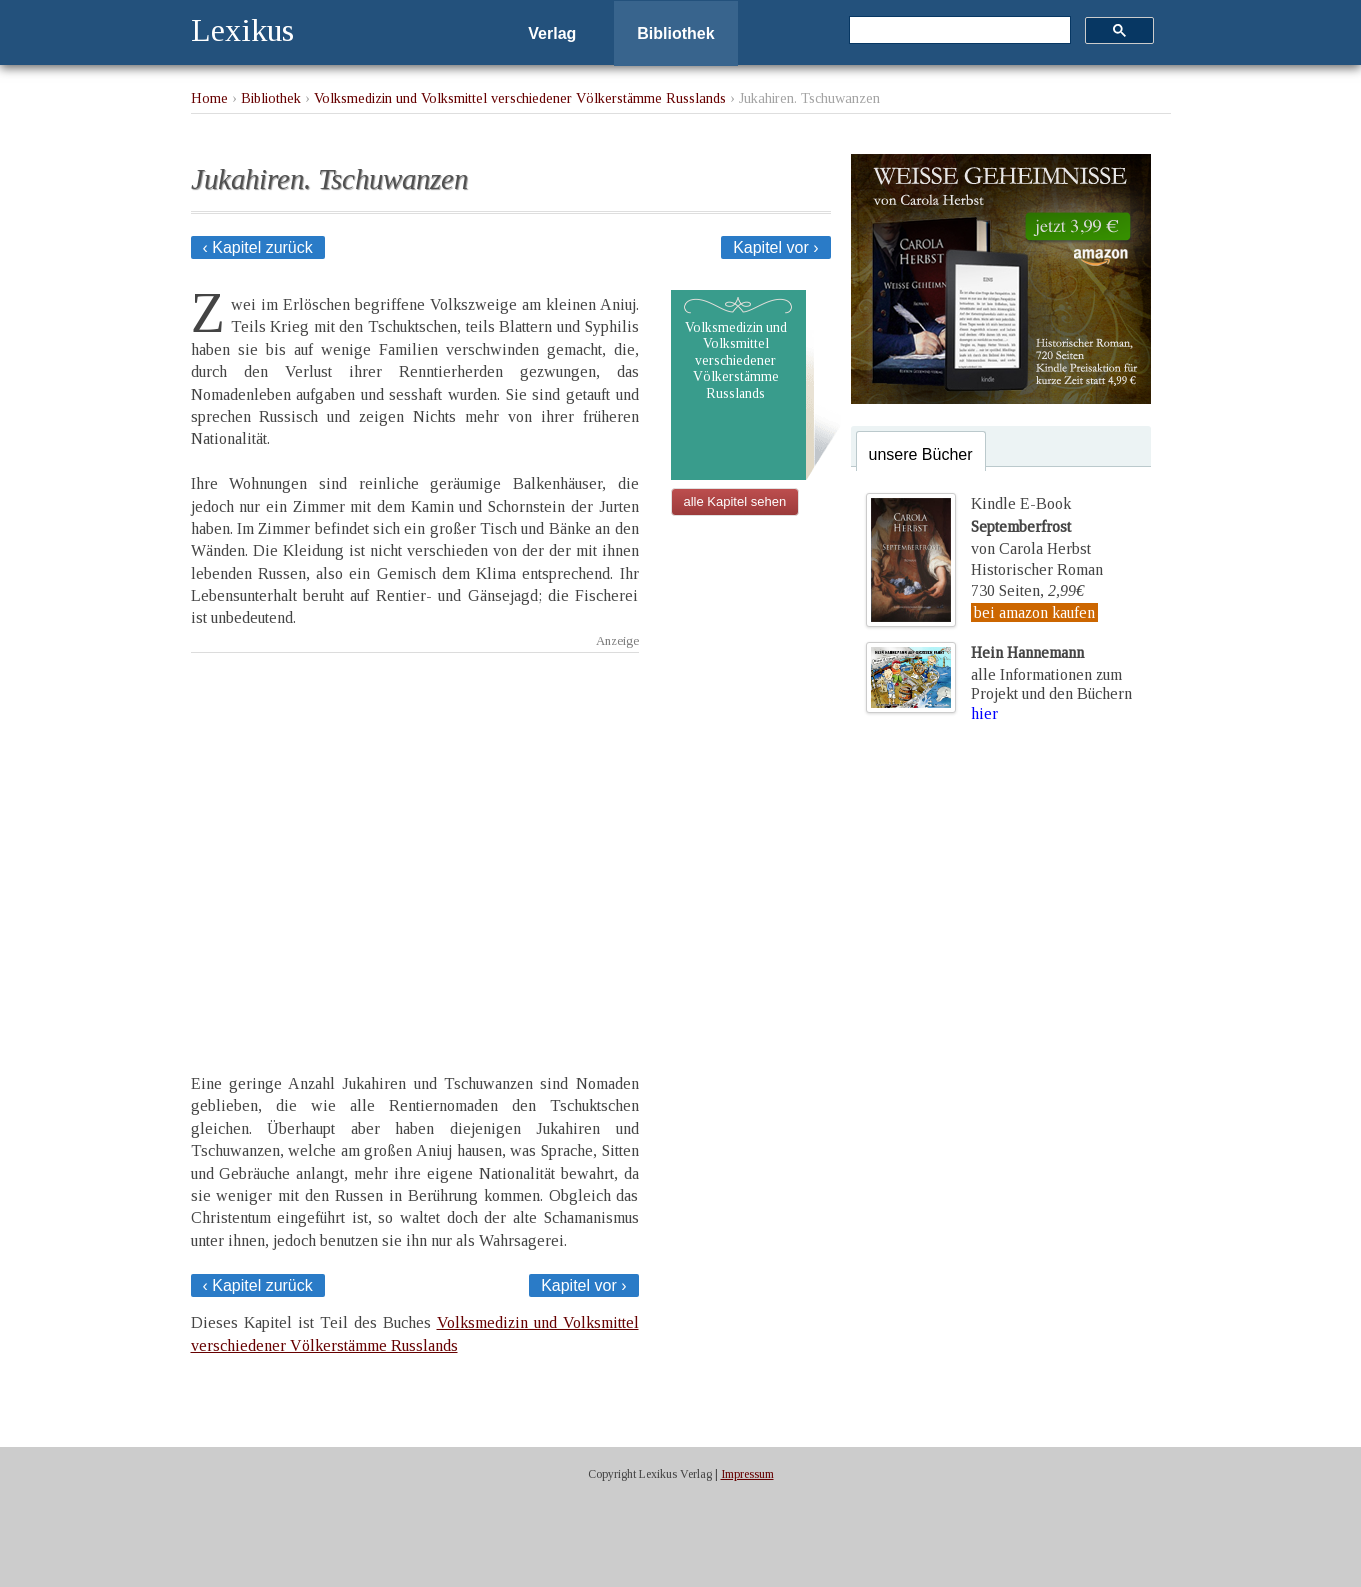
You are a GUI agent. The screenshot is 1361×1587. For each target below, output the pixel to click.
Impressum (747, 1474)
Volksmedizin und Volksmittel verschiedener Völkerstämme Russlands (520, 98)
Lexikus (242, 30)
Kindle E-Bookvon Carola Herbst (1031, 526)
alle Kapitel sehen (735, 501)
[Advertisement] (415, 845)
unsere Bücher (921, 454)
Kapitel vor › (775, 247)
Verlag (552, 33)
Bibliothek (675, 33)
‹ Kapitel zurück (258, 247)
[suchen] (958, 31)
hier (984, 713)
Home (209, 98)
